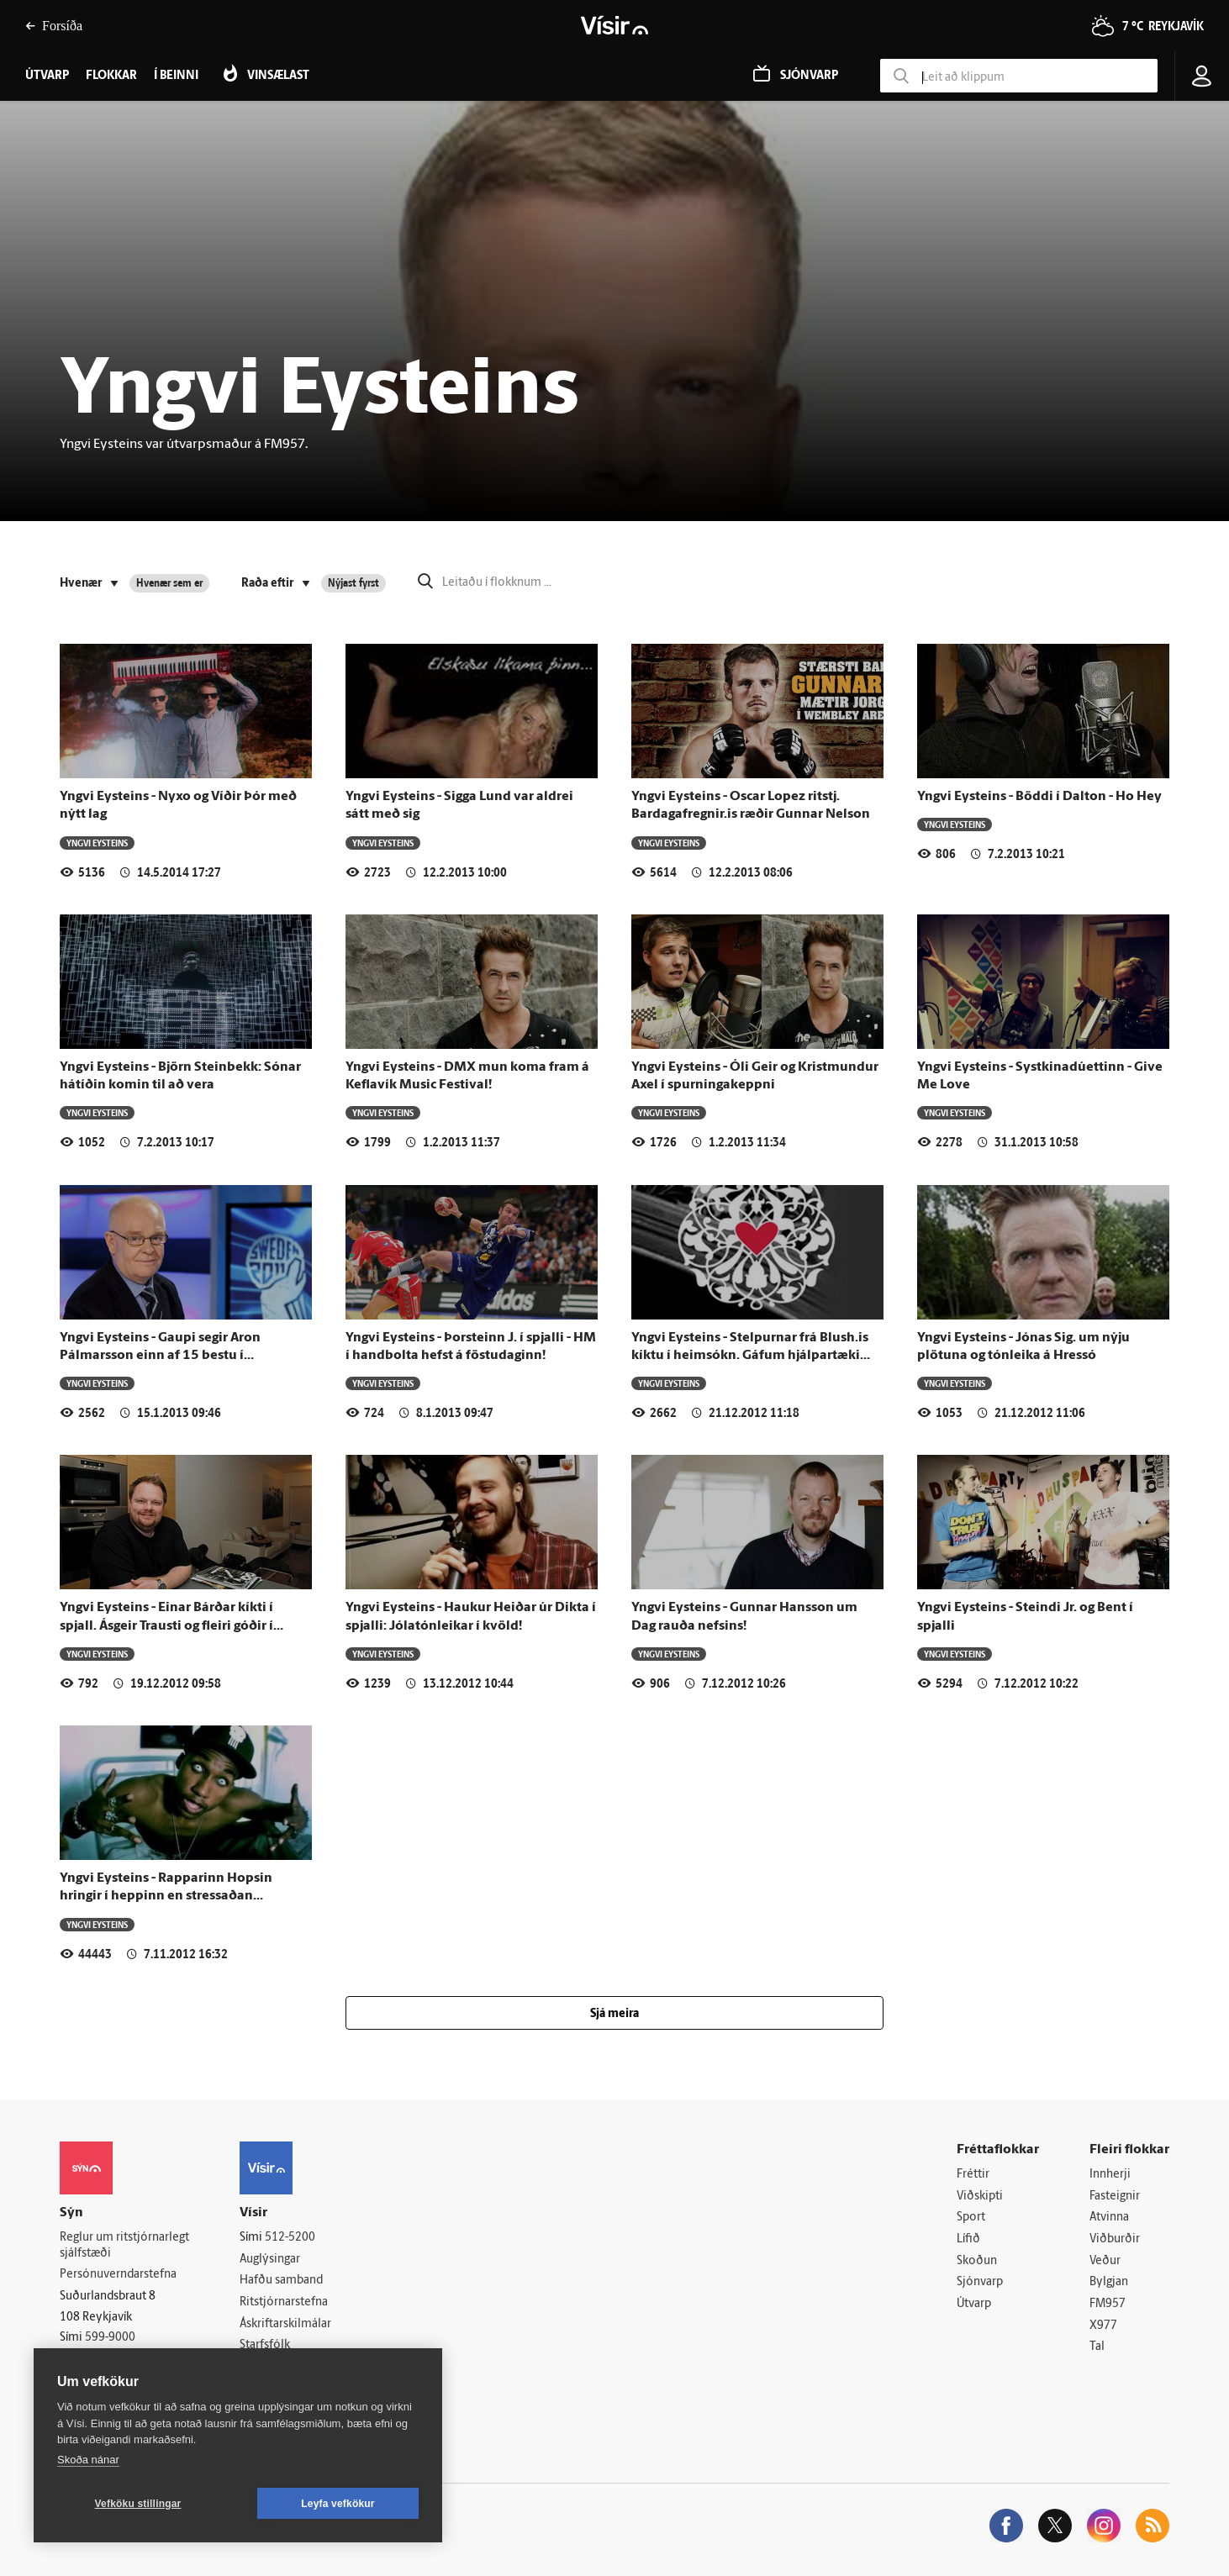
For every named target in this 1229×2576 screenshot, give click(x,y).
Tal (1097, 2347)
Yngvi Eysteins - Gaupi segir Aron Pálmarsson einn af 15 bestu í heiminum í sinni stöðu (160, 1356)
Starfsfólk (265, 2345)
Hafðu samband (281, 2280)
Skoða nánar (88, 2459)
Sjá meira (614, 2014)
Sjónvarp (980, 2282)
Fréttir (973, 2174)
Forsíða (53, 25)
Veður (1105, 2261)
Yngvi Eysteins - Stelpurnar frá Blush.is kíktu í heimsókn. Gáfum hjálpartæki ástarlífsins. (749, 1356)
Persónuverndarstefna (118, 2274)
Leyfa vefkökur (338, 2504)
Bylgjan (1108, 2282)
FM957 (1107, 2304)
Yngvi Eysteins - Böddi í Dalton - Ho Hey (1039, 796)
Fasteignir (1114, 2196)
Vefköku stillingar (138, 2504)
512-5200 (290, 2237)
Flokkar (111, 76)
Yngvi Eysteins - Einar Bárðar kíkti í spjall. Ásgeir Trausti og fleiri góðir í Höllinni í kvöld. (166, 1626)
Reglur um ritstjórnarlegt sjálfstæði (124, 2245)
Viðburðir (1114, 2239)
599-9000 (110, 2337)
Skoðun (977, 2261)
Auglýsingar (270, 2259)
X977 (1103, 2326)
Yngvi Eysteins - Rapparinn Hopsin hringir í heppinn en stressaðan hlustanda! (166, 1896)
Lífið (968, 2239)
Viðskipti (980, 2196)
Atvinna (1109, 2217)
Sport (971, 2217)
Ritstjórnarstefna (284, 2302)
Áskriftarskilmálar (285, 2324)
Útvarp (974, 2304)
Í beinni (176, 76)
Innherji (1110, 2174)
